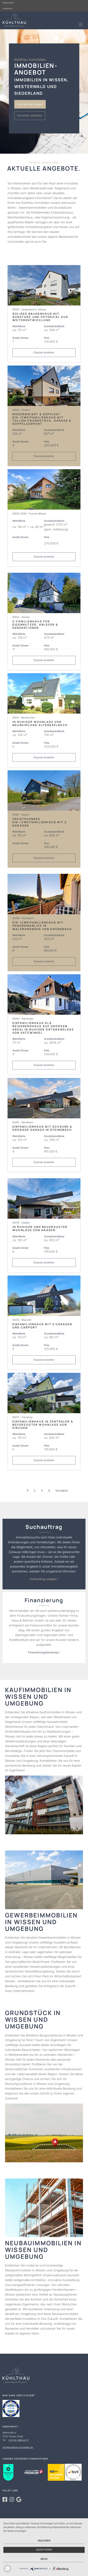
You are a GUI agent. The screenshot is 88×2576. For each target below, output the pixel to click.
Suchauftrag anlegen (30, 104)
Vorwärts (61, 1490)
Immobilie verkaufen (29, 115)
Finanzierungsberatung (43, 1652)
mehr (44, 2559)
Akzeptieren (44, 2549)
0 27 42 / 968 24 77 (18, 2440)
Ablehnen (44, 2540)
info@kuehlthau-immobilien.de (18, 2447)
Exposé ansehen (44, 352)
